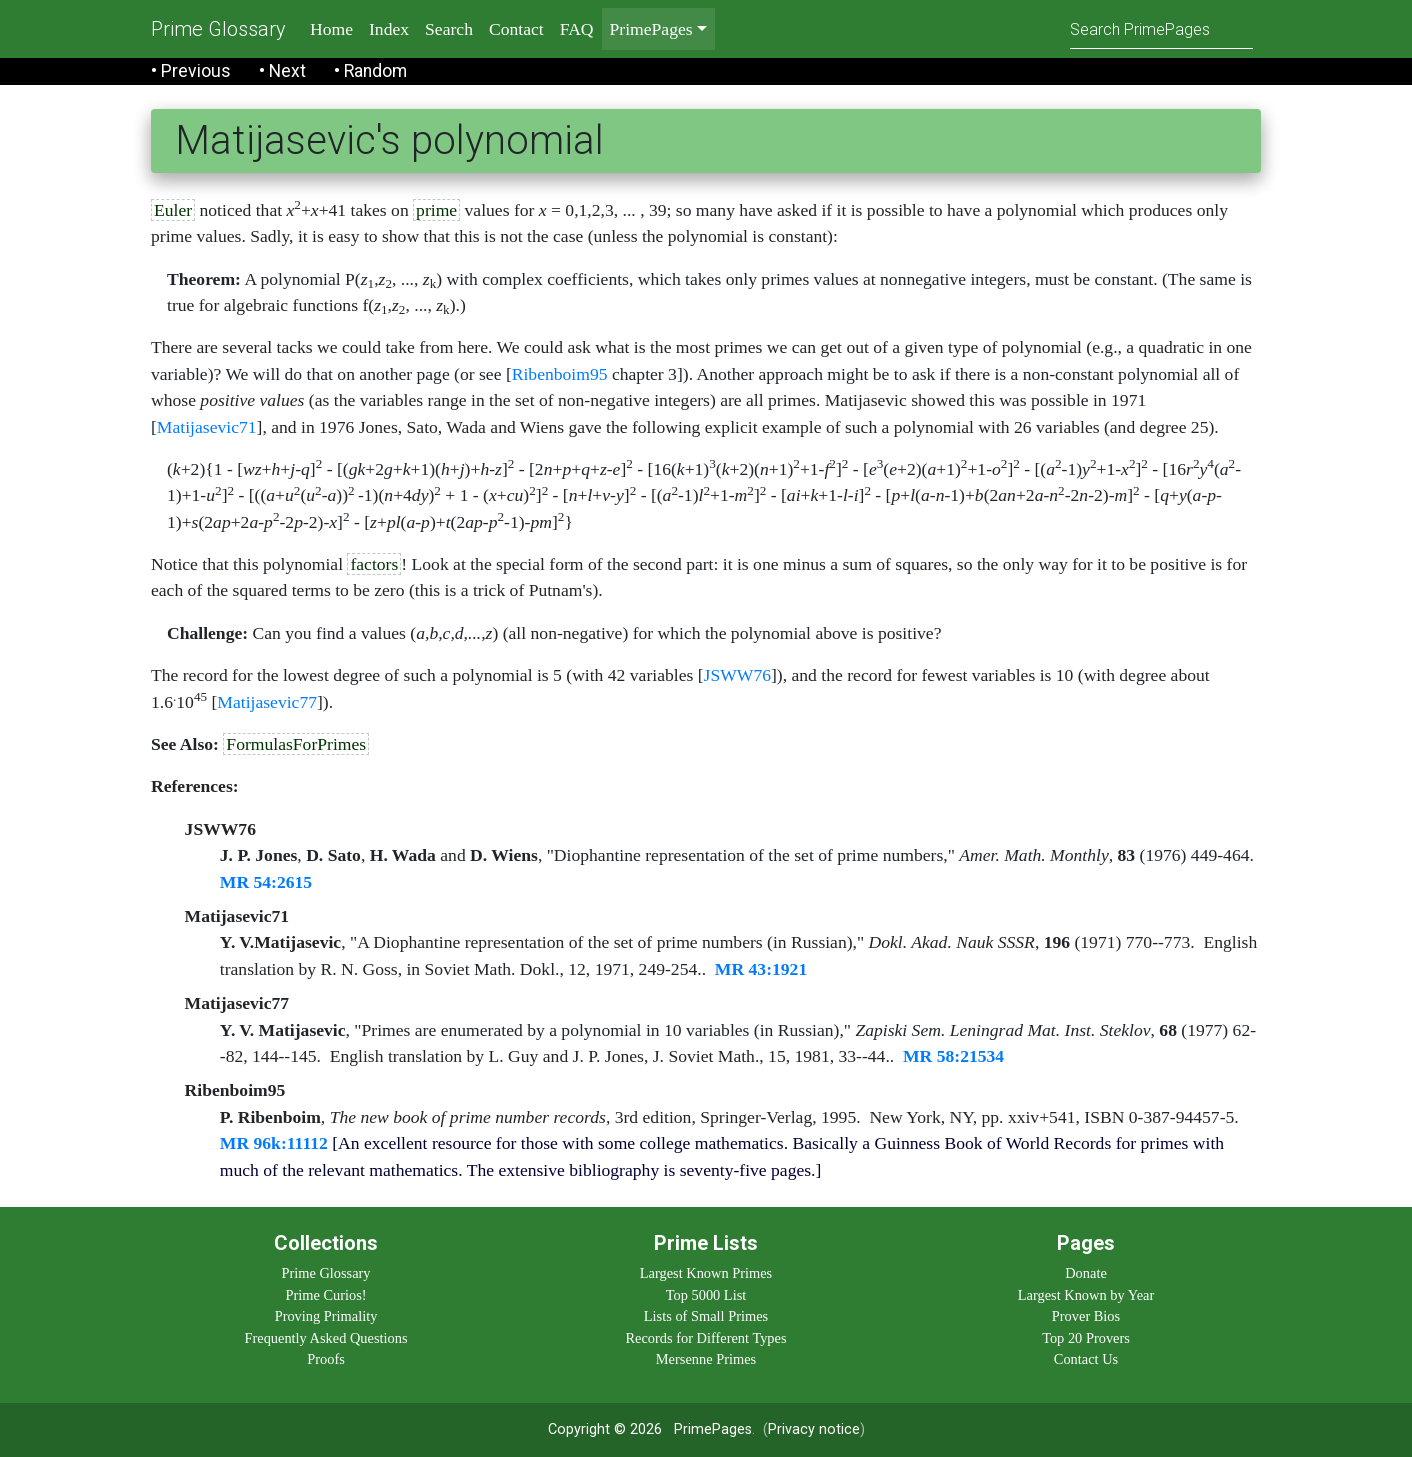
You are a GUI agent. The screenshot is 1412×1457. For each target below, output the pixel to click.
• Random (370, 71)
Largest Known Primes (706, 1273)
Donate (1086, 1273)
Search (449, 29)
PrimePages (713, 1429)
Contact (516, 29)
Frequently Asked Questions (325, 1338)
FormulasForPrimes (296, 744)
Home (331, 29)
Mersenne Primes (706, 1359)
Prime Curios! (325, 1295)
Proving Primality (326, 1316)
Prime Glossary (218, 29)
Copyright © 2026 (605, 1429)
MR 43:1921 (761, 969)
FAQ (577, 29)
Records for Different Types (705, 1338)
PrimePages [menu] (651, 29)
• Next (282, 71)
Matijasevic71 (207, 427)
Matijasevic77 (267, 702)
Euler (173, 210)
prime (436, 210)
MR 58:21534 (953, 1056)
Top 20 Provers (1086, 1338)
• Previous (191, 71)
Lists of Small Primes (706, 1316)
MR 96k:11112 (274, 1143)
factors (374, 564)
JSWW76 (737, 675)
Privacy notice (814, 1429)
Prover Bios (1086, 1316)
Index (389, 29)
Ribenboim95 (560, 374)
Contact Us (1086, 1359)
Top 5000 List (706, 1295)
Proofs (326, 1359)
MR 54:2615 (266, 882)
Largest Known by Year (1086, 1295)
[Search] (1161, 28)
